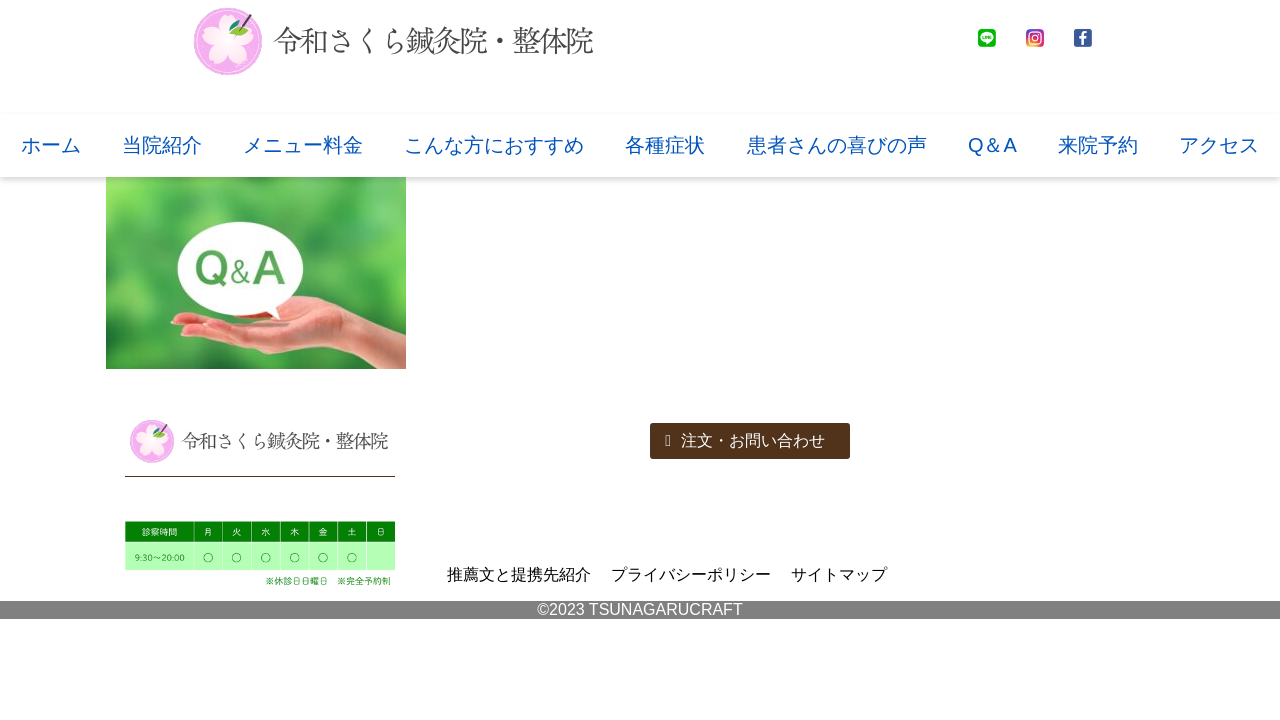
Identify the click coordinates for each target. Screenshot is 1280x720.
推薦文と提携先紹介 (519, 574)
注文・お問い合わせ (745, 440)
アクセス (1219, 145)
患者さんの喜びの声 (837, 145)
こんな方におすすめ (494, 145)
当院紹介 (162, 145)
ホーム (51, 145)
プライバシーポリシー (691, 574)
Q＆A (992, 145)
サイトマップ (839, 574)
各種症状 (665, 145)
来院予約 (1098, 145)
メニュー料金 (303, 145)
